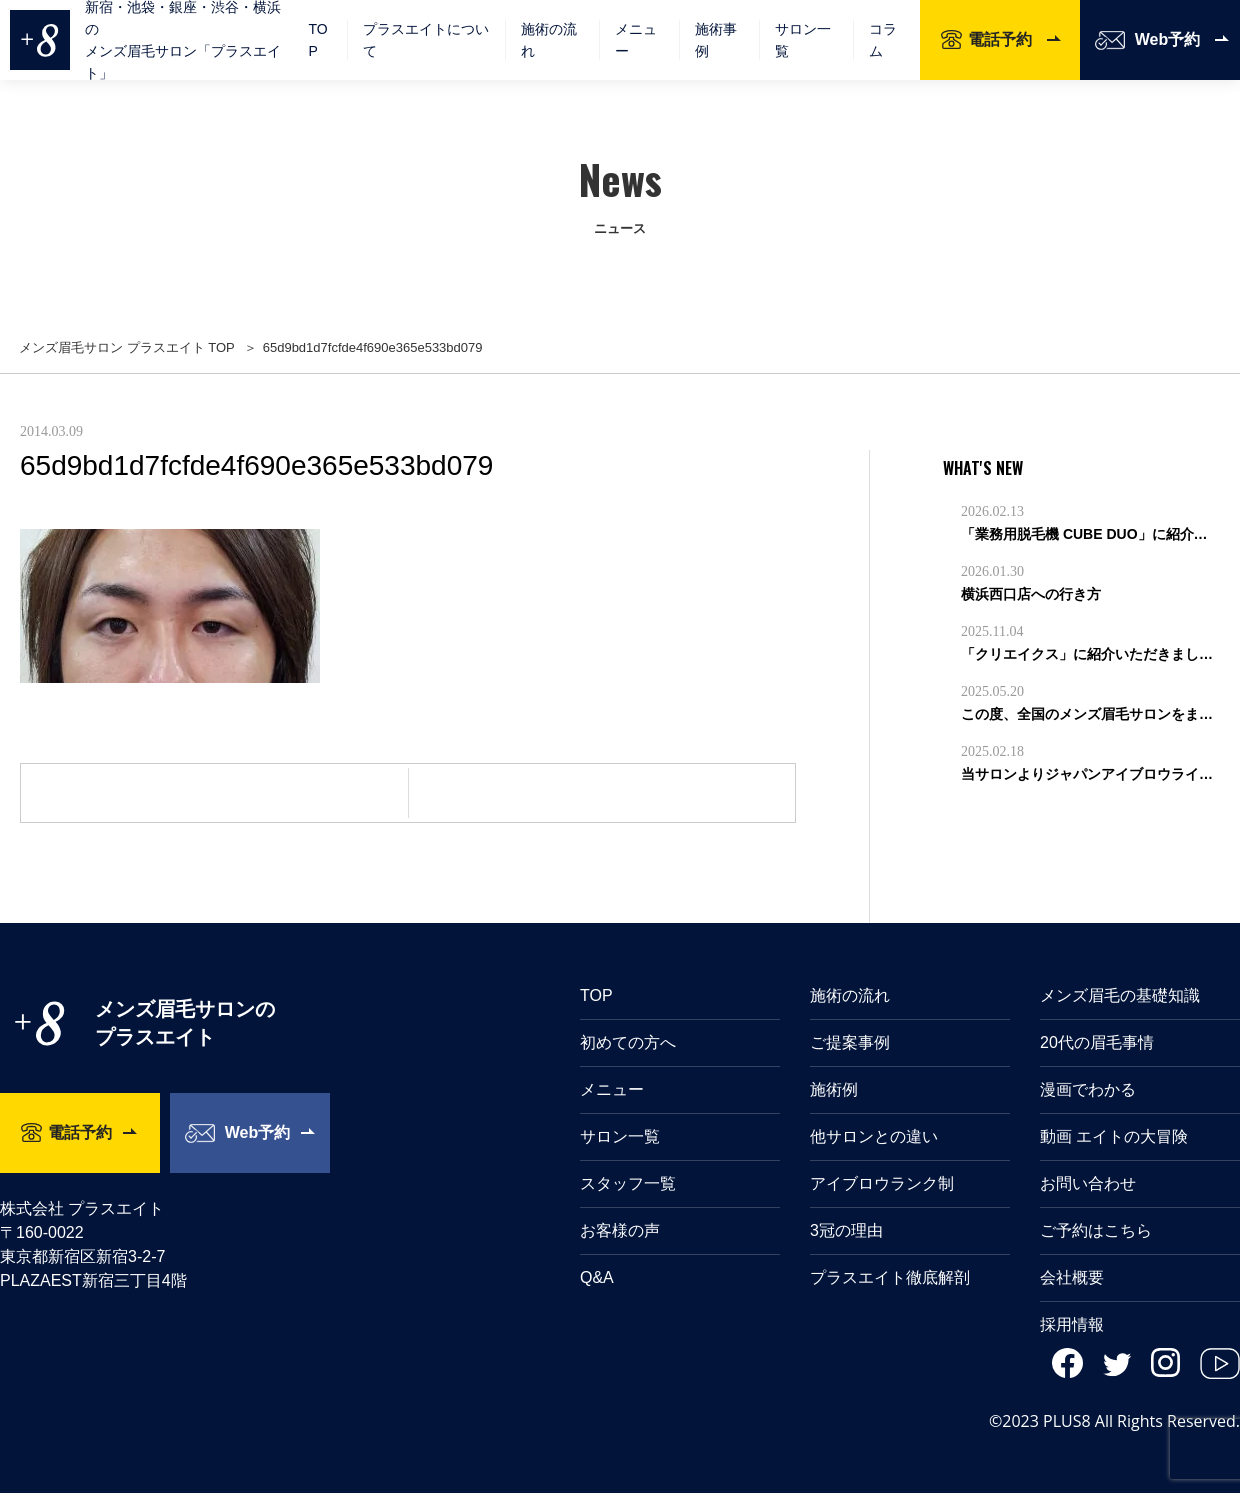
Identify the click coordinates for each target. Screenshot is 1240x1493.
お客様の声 (620, 1230)
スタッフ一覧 (628, 1183)
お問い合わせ (1088, 1183)
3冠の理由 (846, 1230)
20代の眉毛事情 (1097, 1042)
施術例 (834, 1089)
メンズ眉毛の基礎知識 (1120, 995)
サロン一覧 (803, 40)
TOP (317, 40)
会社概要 (1072, 1277)
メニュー (612, 1089)
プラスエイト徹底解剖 (890, 1277)
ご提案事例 (850, 1042)
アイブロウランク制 (882, 1183)
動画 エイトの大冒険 (1114, 1136)
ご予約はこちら (1096, 1230)
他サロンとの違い (874, 1136)
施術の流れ (549, 40)
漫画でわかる (1088, 1089)
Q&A (597, 1277)
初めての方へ (628, 1042)
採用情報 (1072, 1324)
